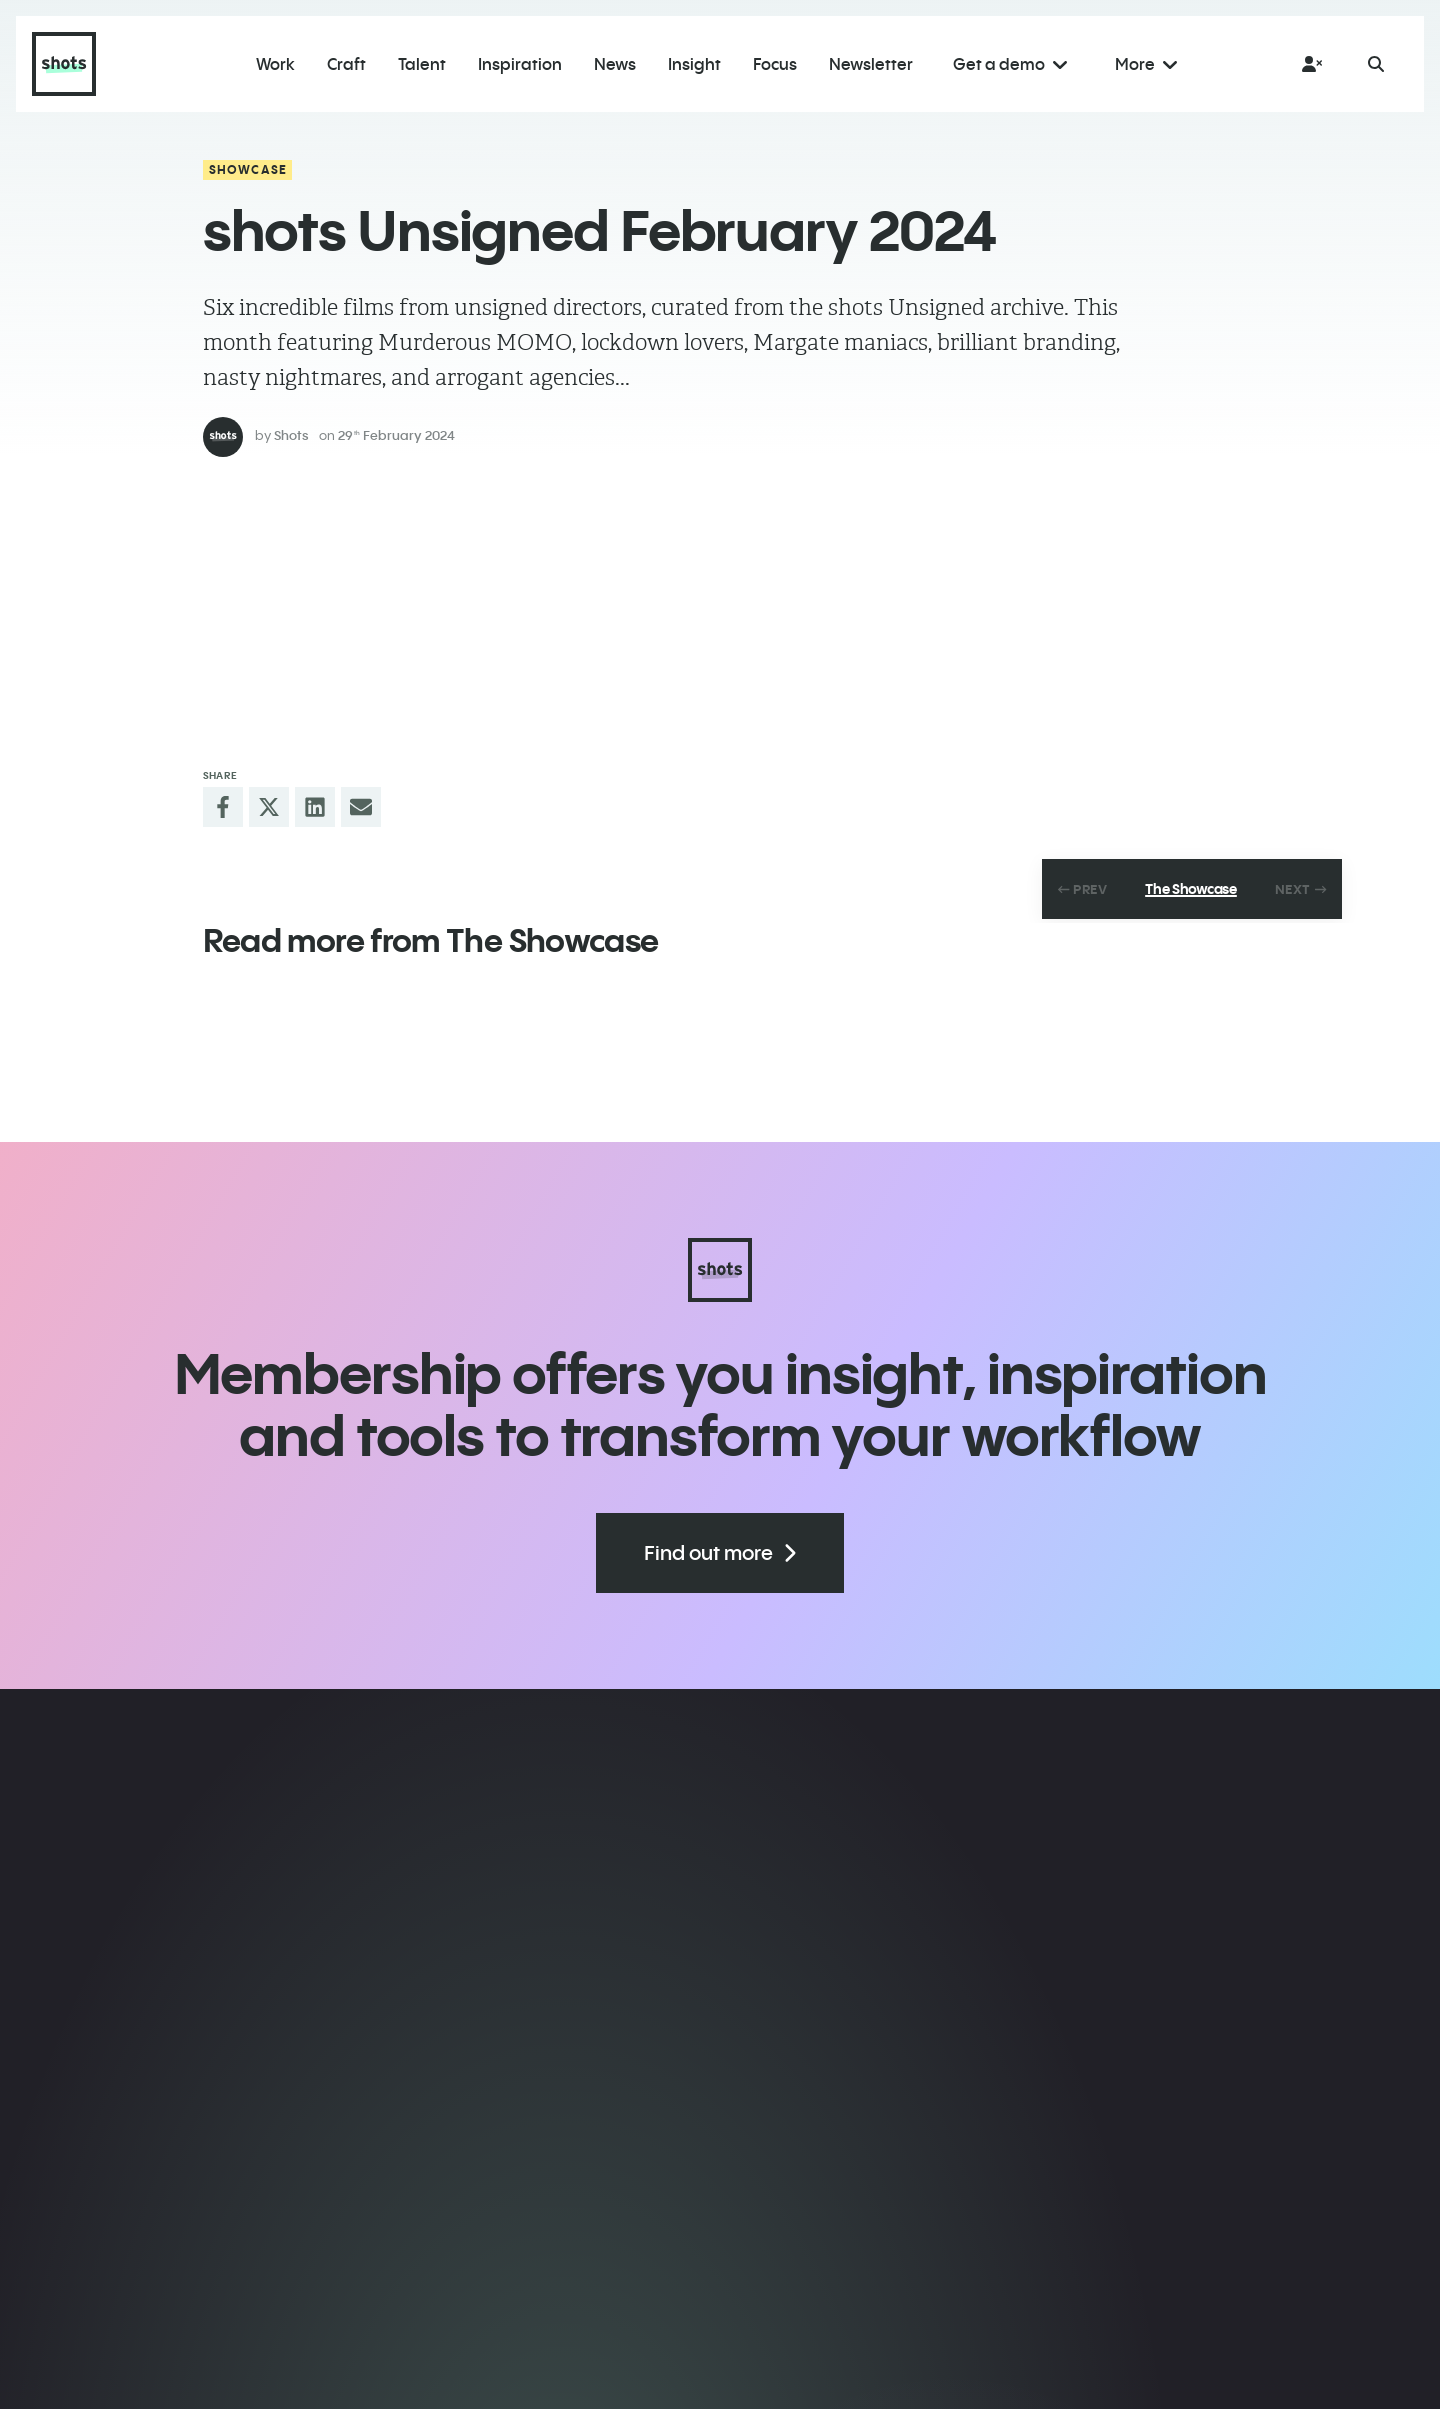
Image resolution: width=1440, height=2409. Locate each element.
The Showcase (1191, 889)
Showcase (248, 169)
